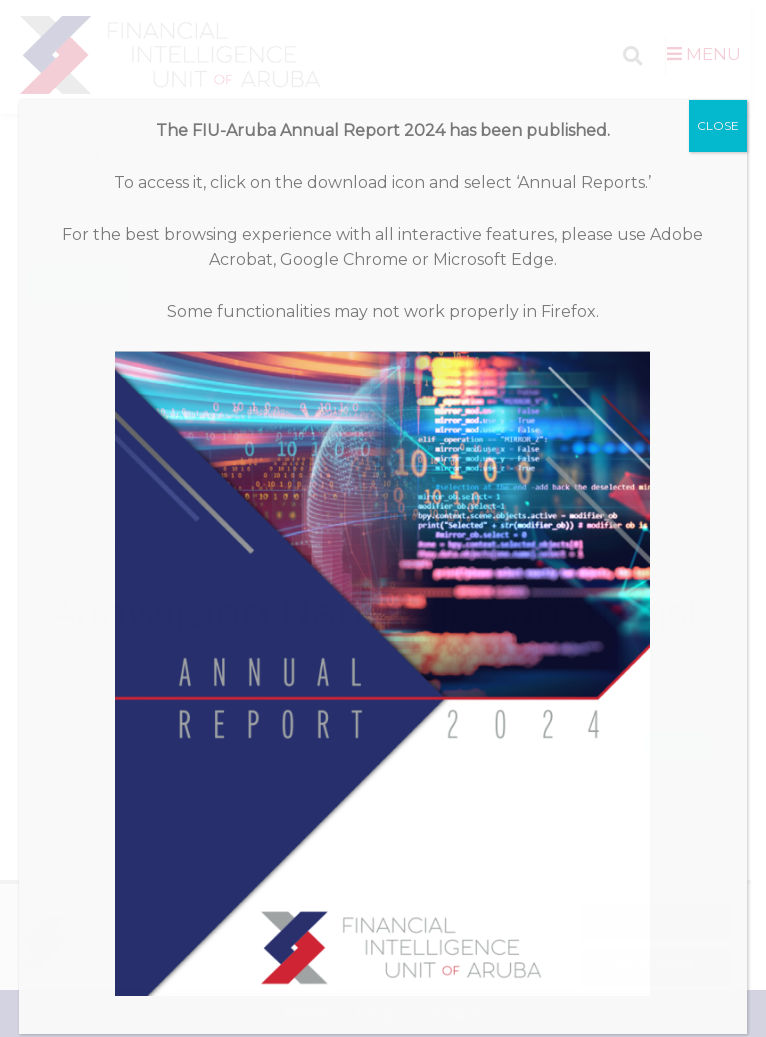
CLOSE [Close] (718, 125)
